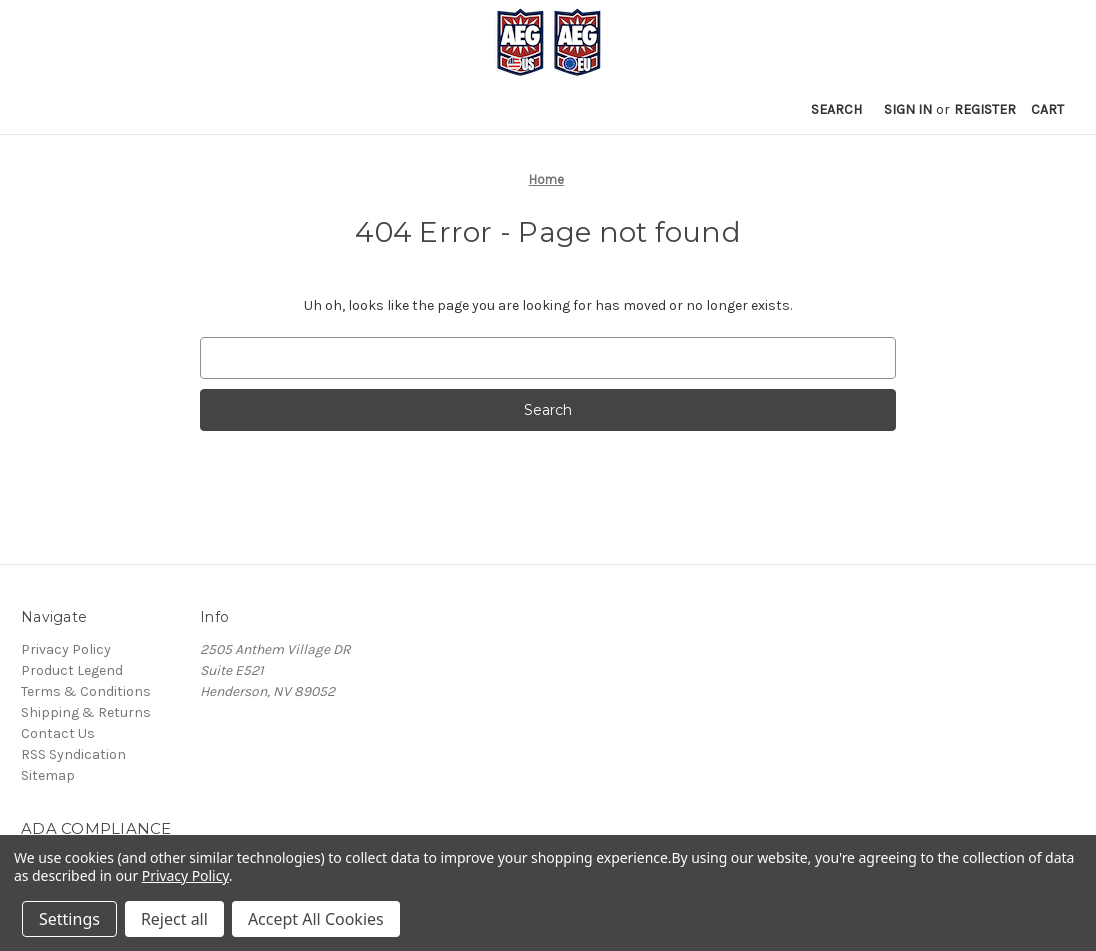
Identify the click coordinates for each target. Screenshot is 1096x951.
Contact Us (58, 733)
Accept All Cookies (316, 919)
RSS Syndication (73, 754)
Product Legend (72, 670)
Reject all (174, 919)
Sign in (908, 109)
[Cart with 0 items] (1047, 109)
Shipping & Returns (86, 712)
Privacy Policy (66, 649)
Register (985, 109)
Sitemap (48, 775)
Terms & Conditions (86, 691)
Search (836, 109)
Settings (69, 919)
